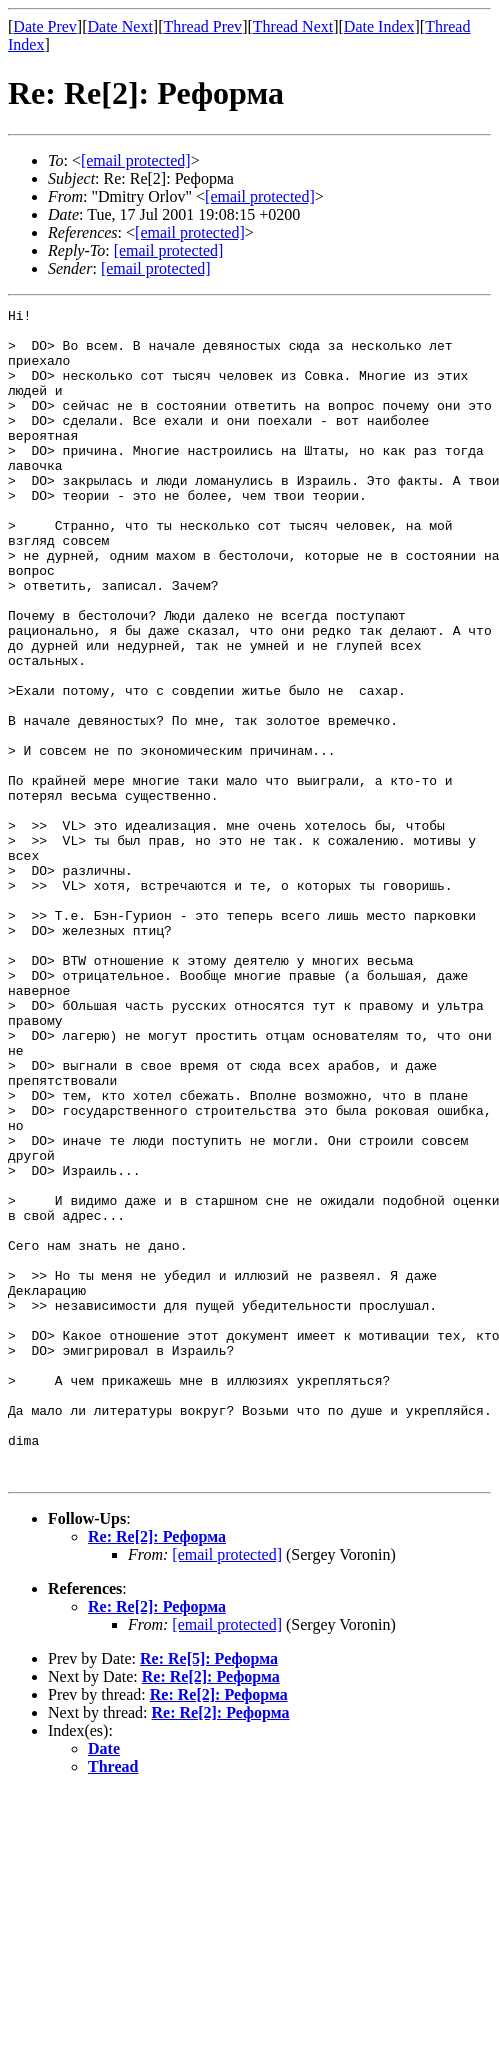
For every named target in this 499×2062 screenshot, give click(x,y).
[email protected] (227, 1788)
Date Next (120, 26)
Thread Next (293, 26)
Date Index (379, 26)
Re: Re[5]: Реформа (209, 1892)
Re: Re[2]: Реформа (157, 1770)
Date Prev (45, 26)
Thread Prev (202, 26)
